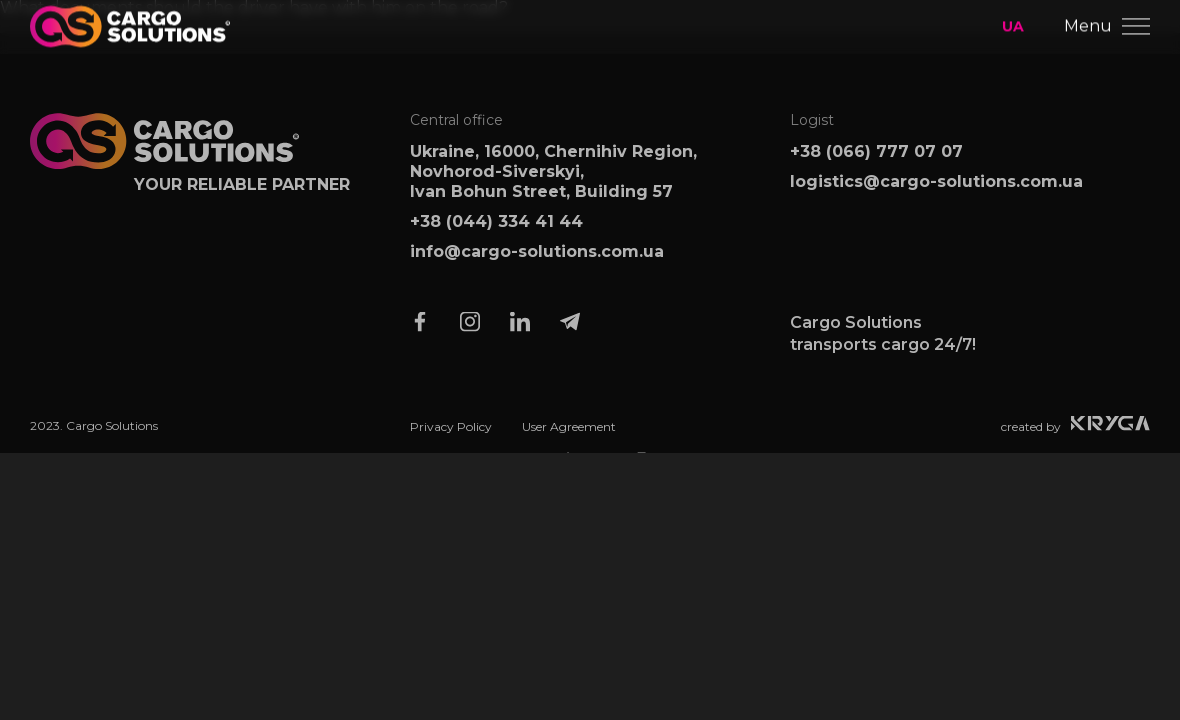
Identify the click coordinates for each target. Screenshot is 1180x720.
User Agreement (569, 435)
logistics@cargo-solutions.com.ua (936, 189)
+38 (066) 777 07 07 (876, 159)
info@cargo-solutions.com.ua (537, 259)
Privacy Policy (451, 435)
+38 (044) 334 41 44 (496, 229)
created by (1075, 432)
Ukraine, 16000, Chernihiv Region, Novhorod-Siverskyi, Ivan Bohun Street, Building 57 (553, 179)
